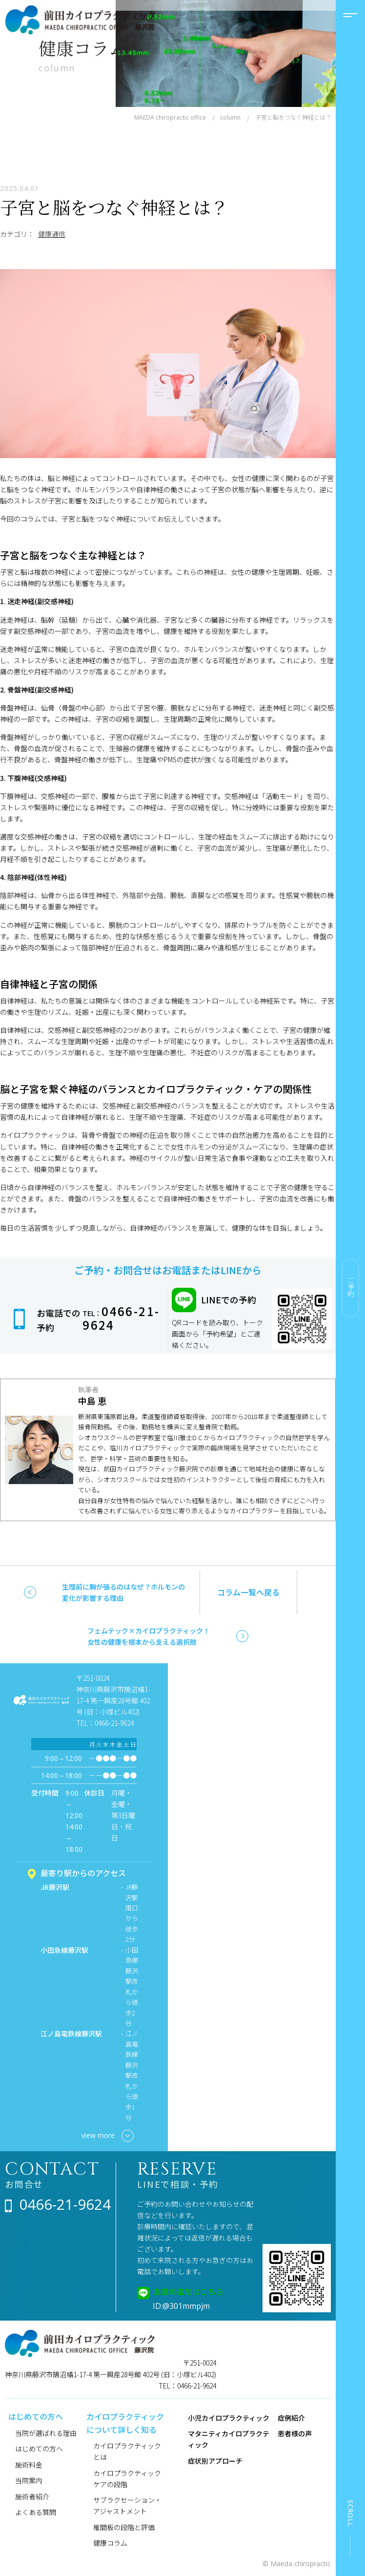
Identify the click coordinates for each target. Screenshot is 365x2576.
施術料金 (28, 2465)
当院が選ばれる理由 (46, 2433)
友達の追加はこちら (188, 2291)
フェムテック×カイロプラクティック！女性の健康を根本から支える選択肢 (148, 1636)
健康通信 (51, 234)
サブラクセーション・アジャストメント (127, 2505)
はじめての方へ (39, 2448)
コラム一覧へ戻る (248, 1592)
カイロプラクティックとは (127, 2451)
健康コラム (110, 2543)
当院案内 (28, 2480)
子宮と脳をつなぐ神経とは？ (114, 206)
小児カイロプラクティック (228, 2418)
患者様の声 (295, 2433)
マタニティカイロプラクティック (228, 2439)
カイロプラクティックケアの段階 (127, 2478)
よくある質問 (35, 2512)
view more (107, 2136)
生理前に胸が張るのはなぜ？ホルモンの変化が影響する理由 (123, 1592)
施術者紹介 (32, 2496)
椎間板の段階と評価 (124, 2527)
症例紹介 (291, 2418)
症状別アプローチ (215, 2461)
